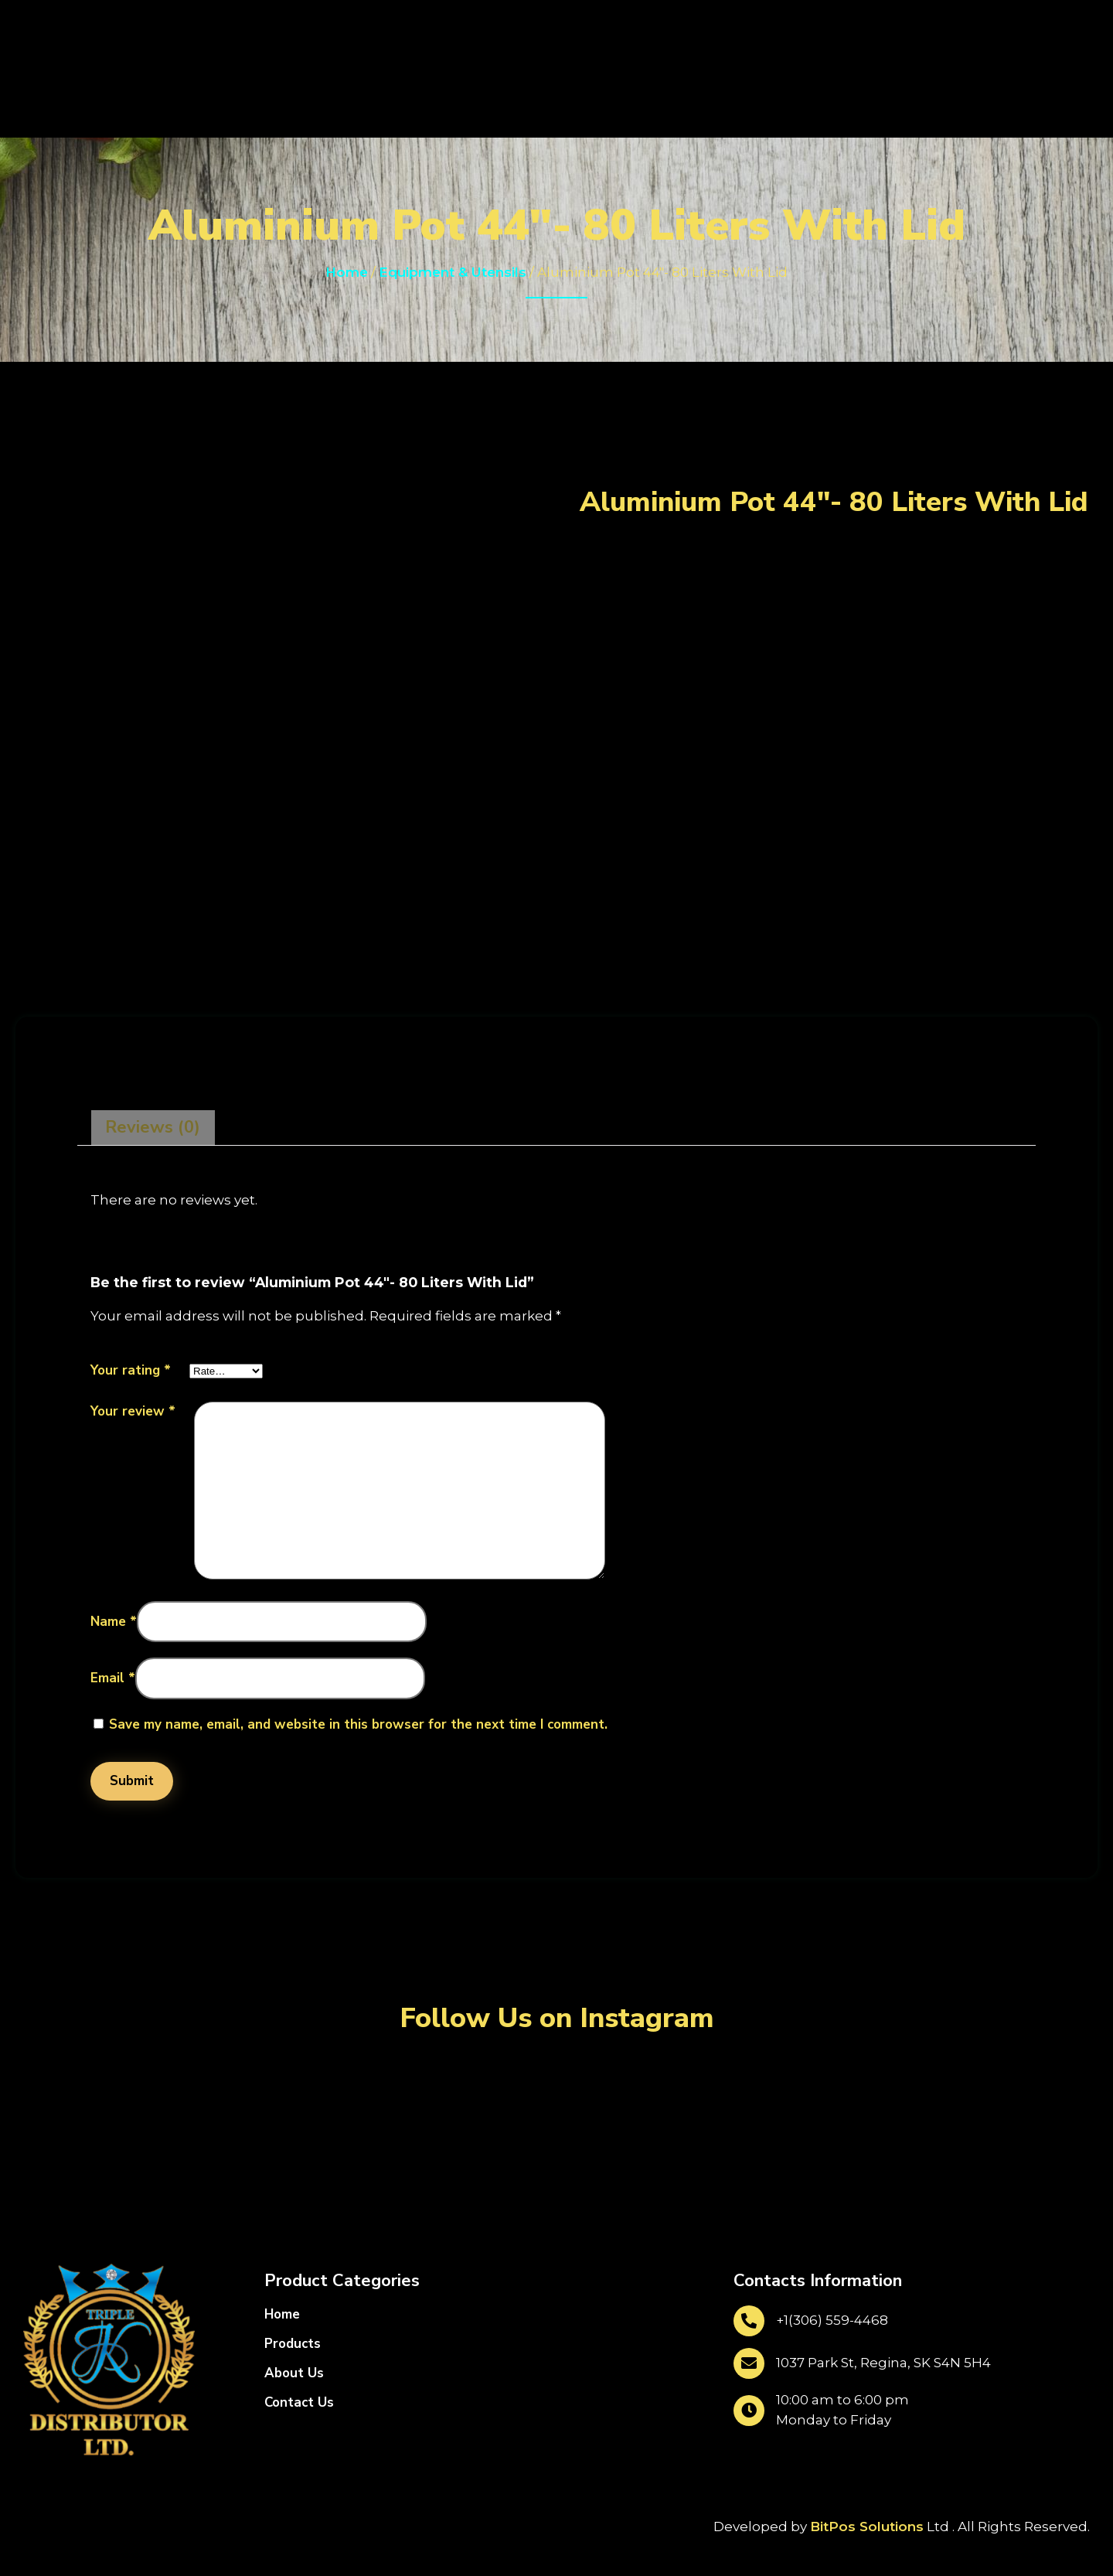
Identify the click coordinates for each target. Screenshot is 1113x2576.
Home (346, 272)
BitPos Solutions (867, 2526)
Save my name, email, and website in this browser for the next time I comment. (358, 1724)
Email (112, 1678)
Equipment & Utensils (452, 272)
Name (113, 1621)
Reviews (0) (152, 1127)
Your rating (130, 1370)
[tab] (153, 1127)
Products (292, 2344)
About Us (294, 2373)
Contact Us (299, 2402)
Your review (132, 1411)
